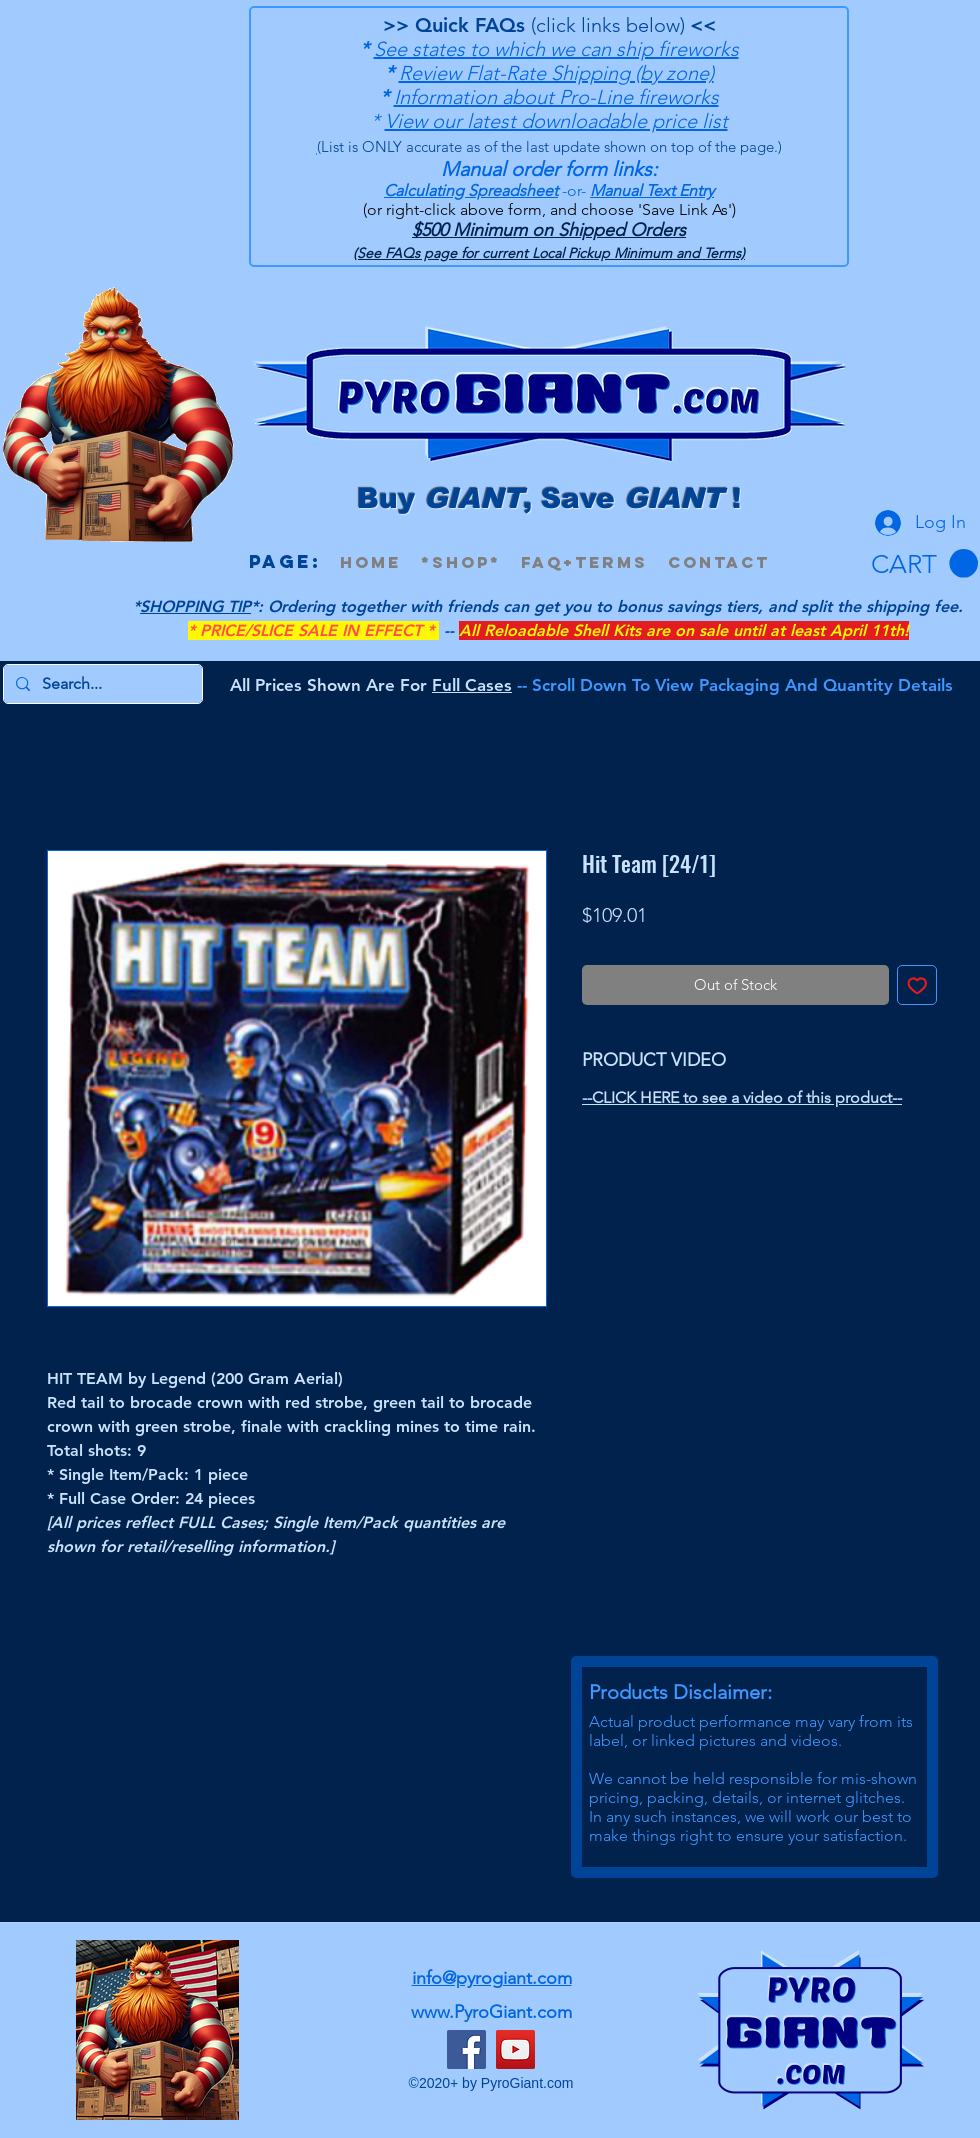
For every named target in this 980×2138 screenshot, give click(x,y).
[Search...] (101, 684)
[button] (924, 564)
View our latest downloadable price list (556, 121)
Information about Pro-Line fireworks (556, 97)
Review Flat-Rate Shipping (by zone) (556, 73)
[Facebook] (466, 2049)
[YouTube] (515, 2049)
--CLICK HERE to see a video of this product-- (742, 1097)
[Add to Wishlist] (917, 985)
